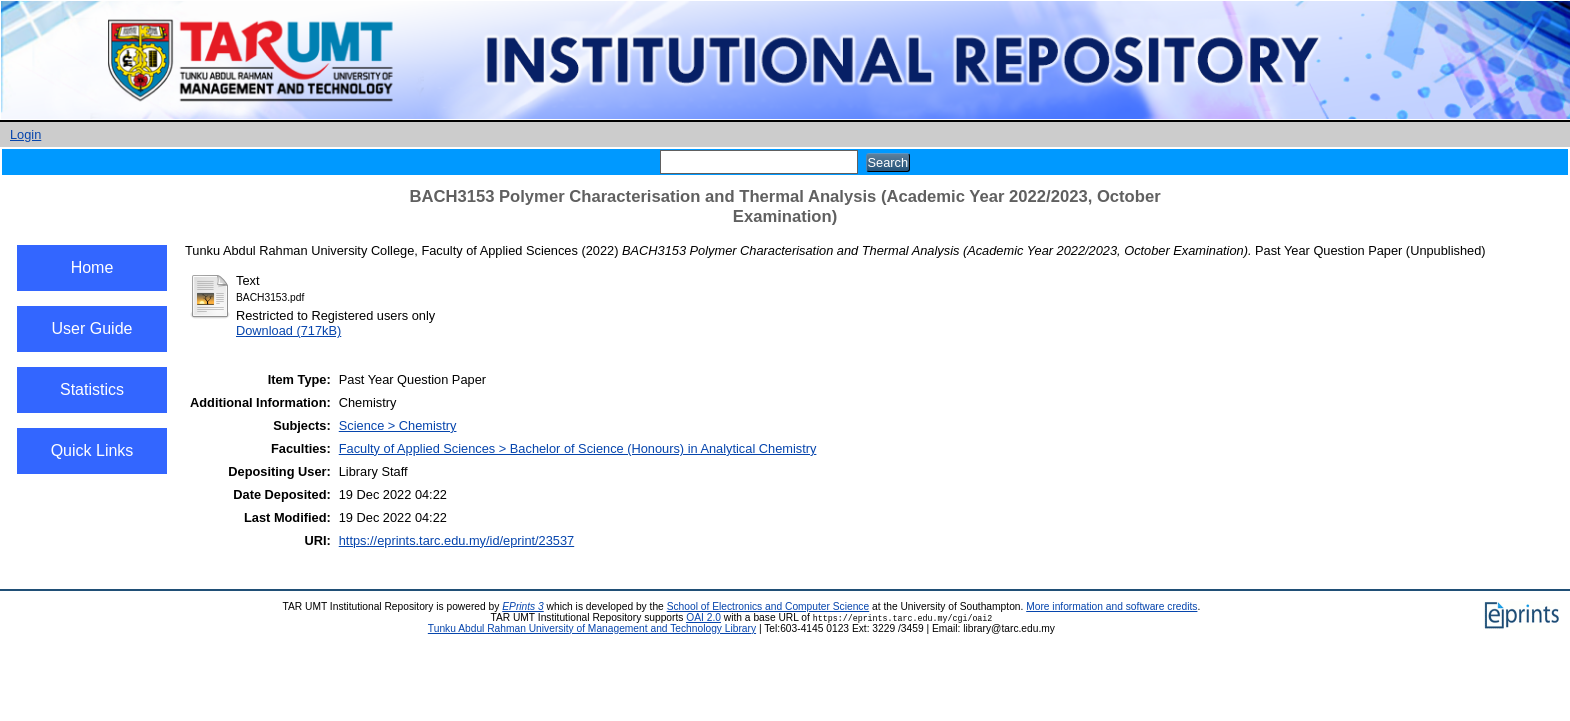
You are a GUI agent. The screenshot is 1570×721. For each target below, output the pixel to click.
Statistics (92, 389)
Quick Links (92, 450)
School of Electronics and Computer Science (768, 606)
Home (92, 267)
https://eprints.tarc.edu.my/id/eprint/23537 (456, 540)
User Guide (92, 328)
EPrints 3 (523, 606)
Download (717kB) (288, 330)
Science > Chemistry (398, 425)
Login (25, 134)
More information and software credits (1111, 606)
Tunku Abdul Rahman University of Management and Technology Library (592, 628)
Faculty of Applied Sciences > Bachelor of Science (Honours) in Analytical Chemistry (578, 448)
